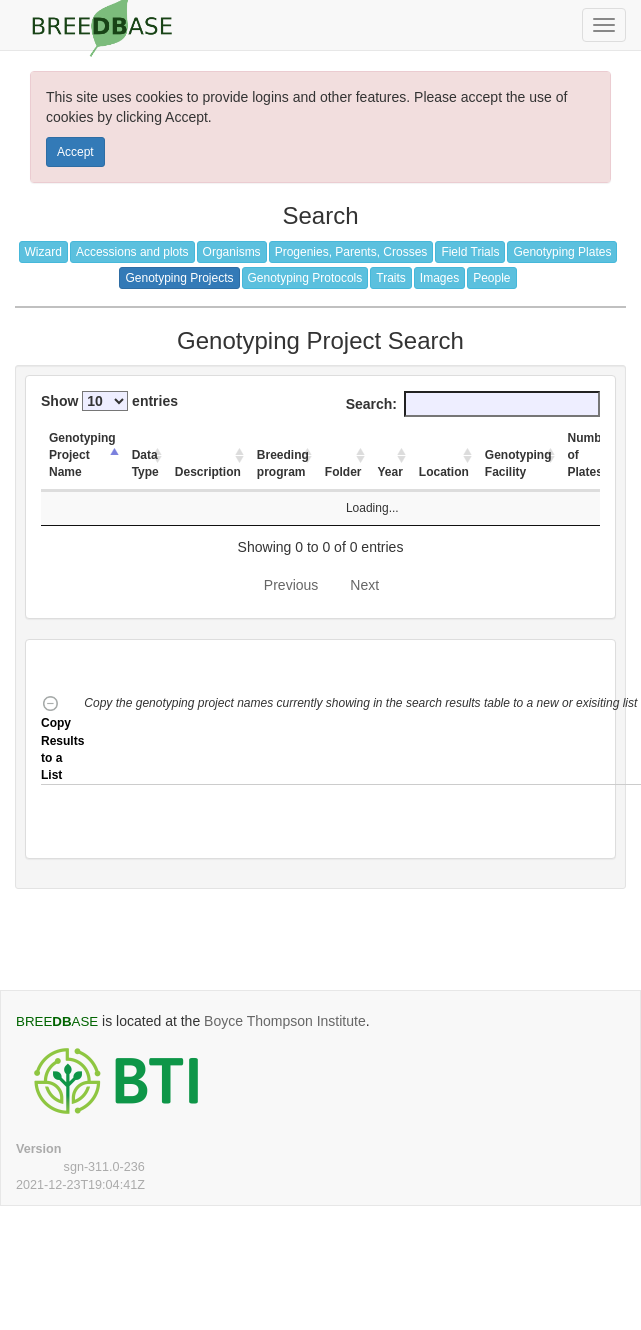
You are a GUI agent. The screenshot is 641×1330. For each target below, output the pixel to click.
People (491, 278)
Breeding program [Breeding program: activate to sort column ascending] (283, 463)
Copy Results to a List (62, 740)
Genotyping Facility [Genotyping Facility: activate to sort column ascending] (518, 463)
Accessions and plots (132, 252)
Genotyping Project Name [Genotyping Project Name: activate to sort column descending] (82, 455)
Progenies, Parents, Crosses (351, 252)
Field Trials (470, 252)
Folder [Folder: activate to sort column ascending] (343, 472)
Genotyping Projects (179, 278)
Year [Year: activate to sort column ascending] (390, 472)
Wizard (43, 252)
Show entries (109, 401)
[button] (362, 739)
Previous (291, 585)
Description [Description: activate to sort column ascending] (208, 472)
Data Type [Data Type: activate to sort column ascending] (145, 463)
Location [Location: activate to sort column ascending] (444, 472)
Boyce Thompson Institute (285, 1021)
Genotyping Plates (562, 252)
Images (439, 278)
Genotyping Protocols (305, 278)
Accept (75, 152)
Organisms (232, 252)
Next (364, 585)
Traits (391, 278)
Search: (473, 404)
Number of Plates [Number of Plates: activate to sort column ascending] (590, 455)
